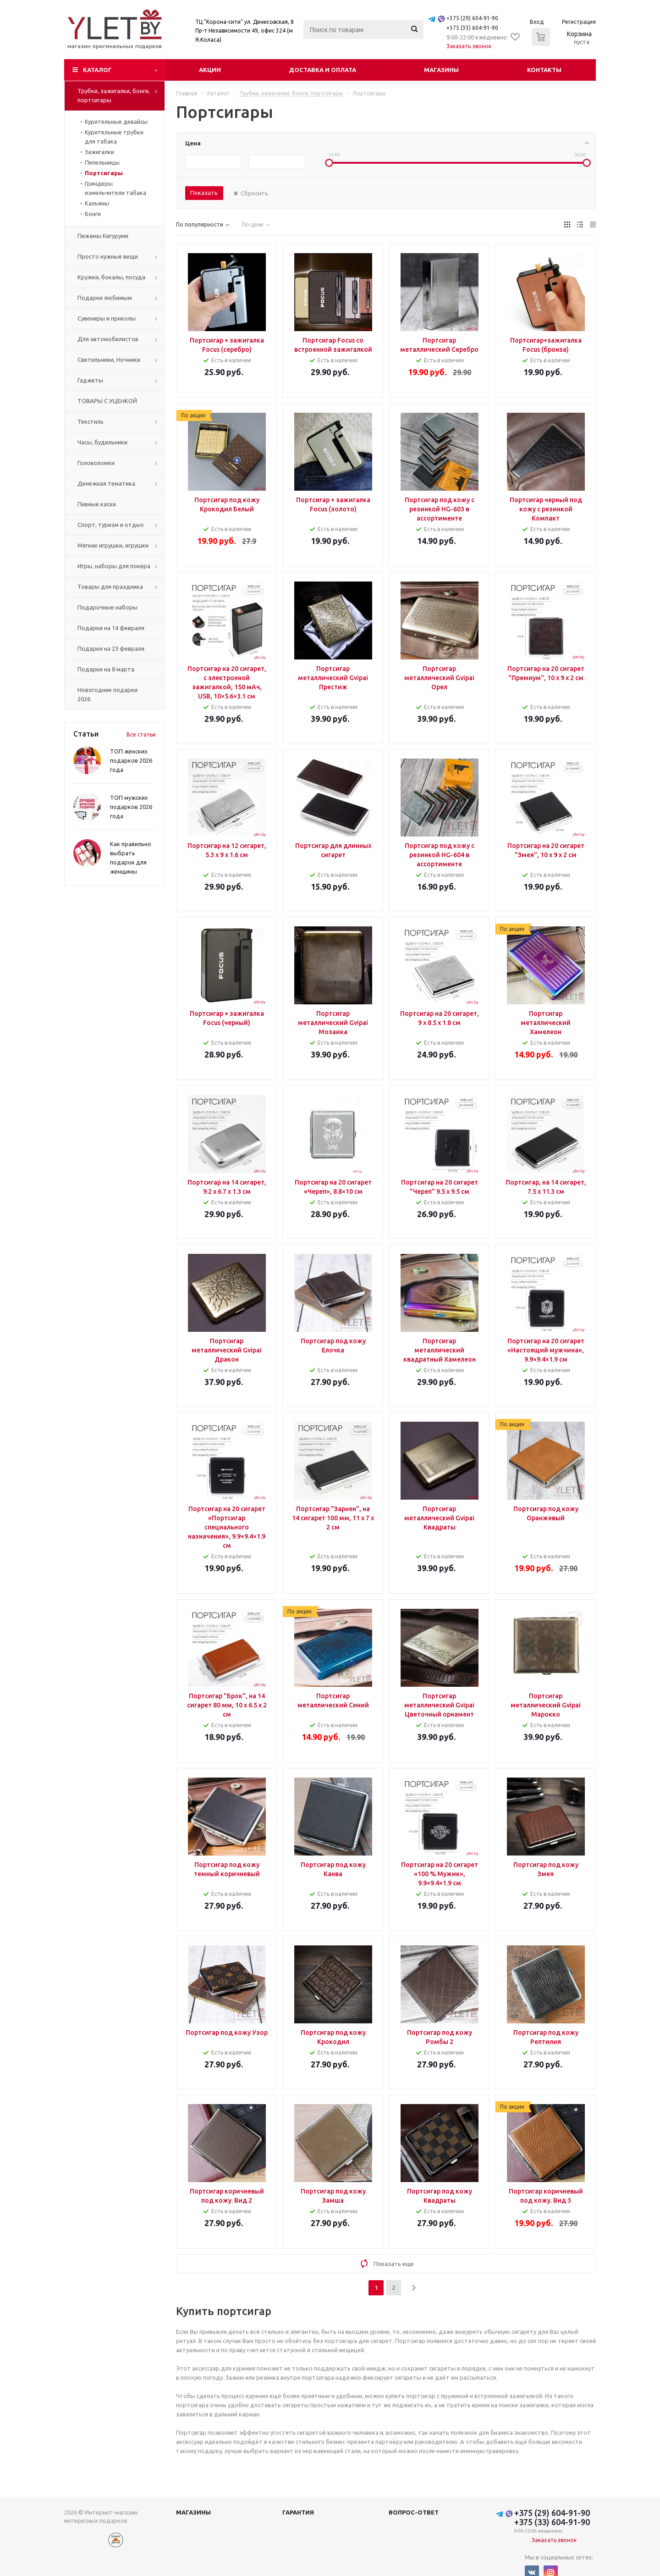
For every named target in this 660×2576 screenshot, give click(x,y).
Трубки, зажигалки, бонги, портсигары (113, 95)
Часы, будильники (102, 442)
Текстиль (90, 421)
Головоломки (96, 463)
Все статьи (141, 734)
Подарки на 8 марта (105, 669)
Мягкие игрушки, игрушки (112, 545)
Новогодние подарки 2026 (107, 694)
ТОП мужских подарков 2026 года (131, 806)
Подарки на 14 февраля (110, 628)
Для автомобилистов (107, 339)
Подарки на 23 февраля (110, 648)
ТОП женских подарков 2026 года (131, 760)
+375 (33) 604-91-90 (472, 28)
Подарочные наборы (107, 607)
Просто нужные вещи (107, 256)
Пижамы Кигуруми (102, 236)
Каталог (97, 69)
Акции (210, 69)
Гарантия (298, 2512)
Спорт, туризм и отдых (110, 524)
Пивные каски (96, 504)
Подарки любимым (104, 297)
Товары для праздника (110, 586)
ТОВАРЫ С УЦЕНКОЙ (107, 401)
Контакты (544, 69)
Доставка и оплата (322, 69)
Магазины (441, 69)
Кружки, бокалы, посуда (111, 277)
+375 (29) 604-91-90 (472, 18)
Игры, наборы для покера (113, 566)
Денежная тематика (106, 483)
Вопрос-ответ (414, 2512)
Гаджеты (90, 380)
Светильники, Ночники (108, 359)
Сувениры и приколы (106, 318)
